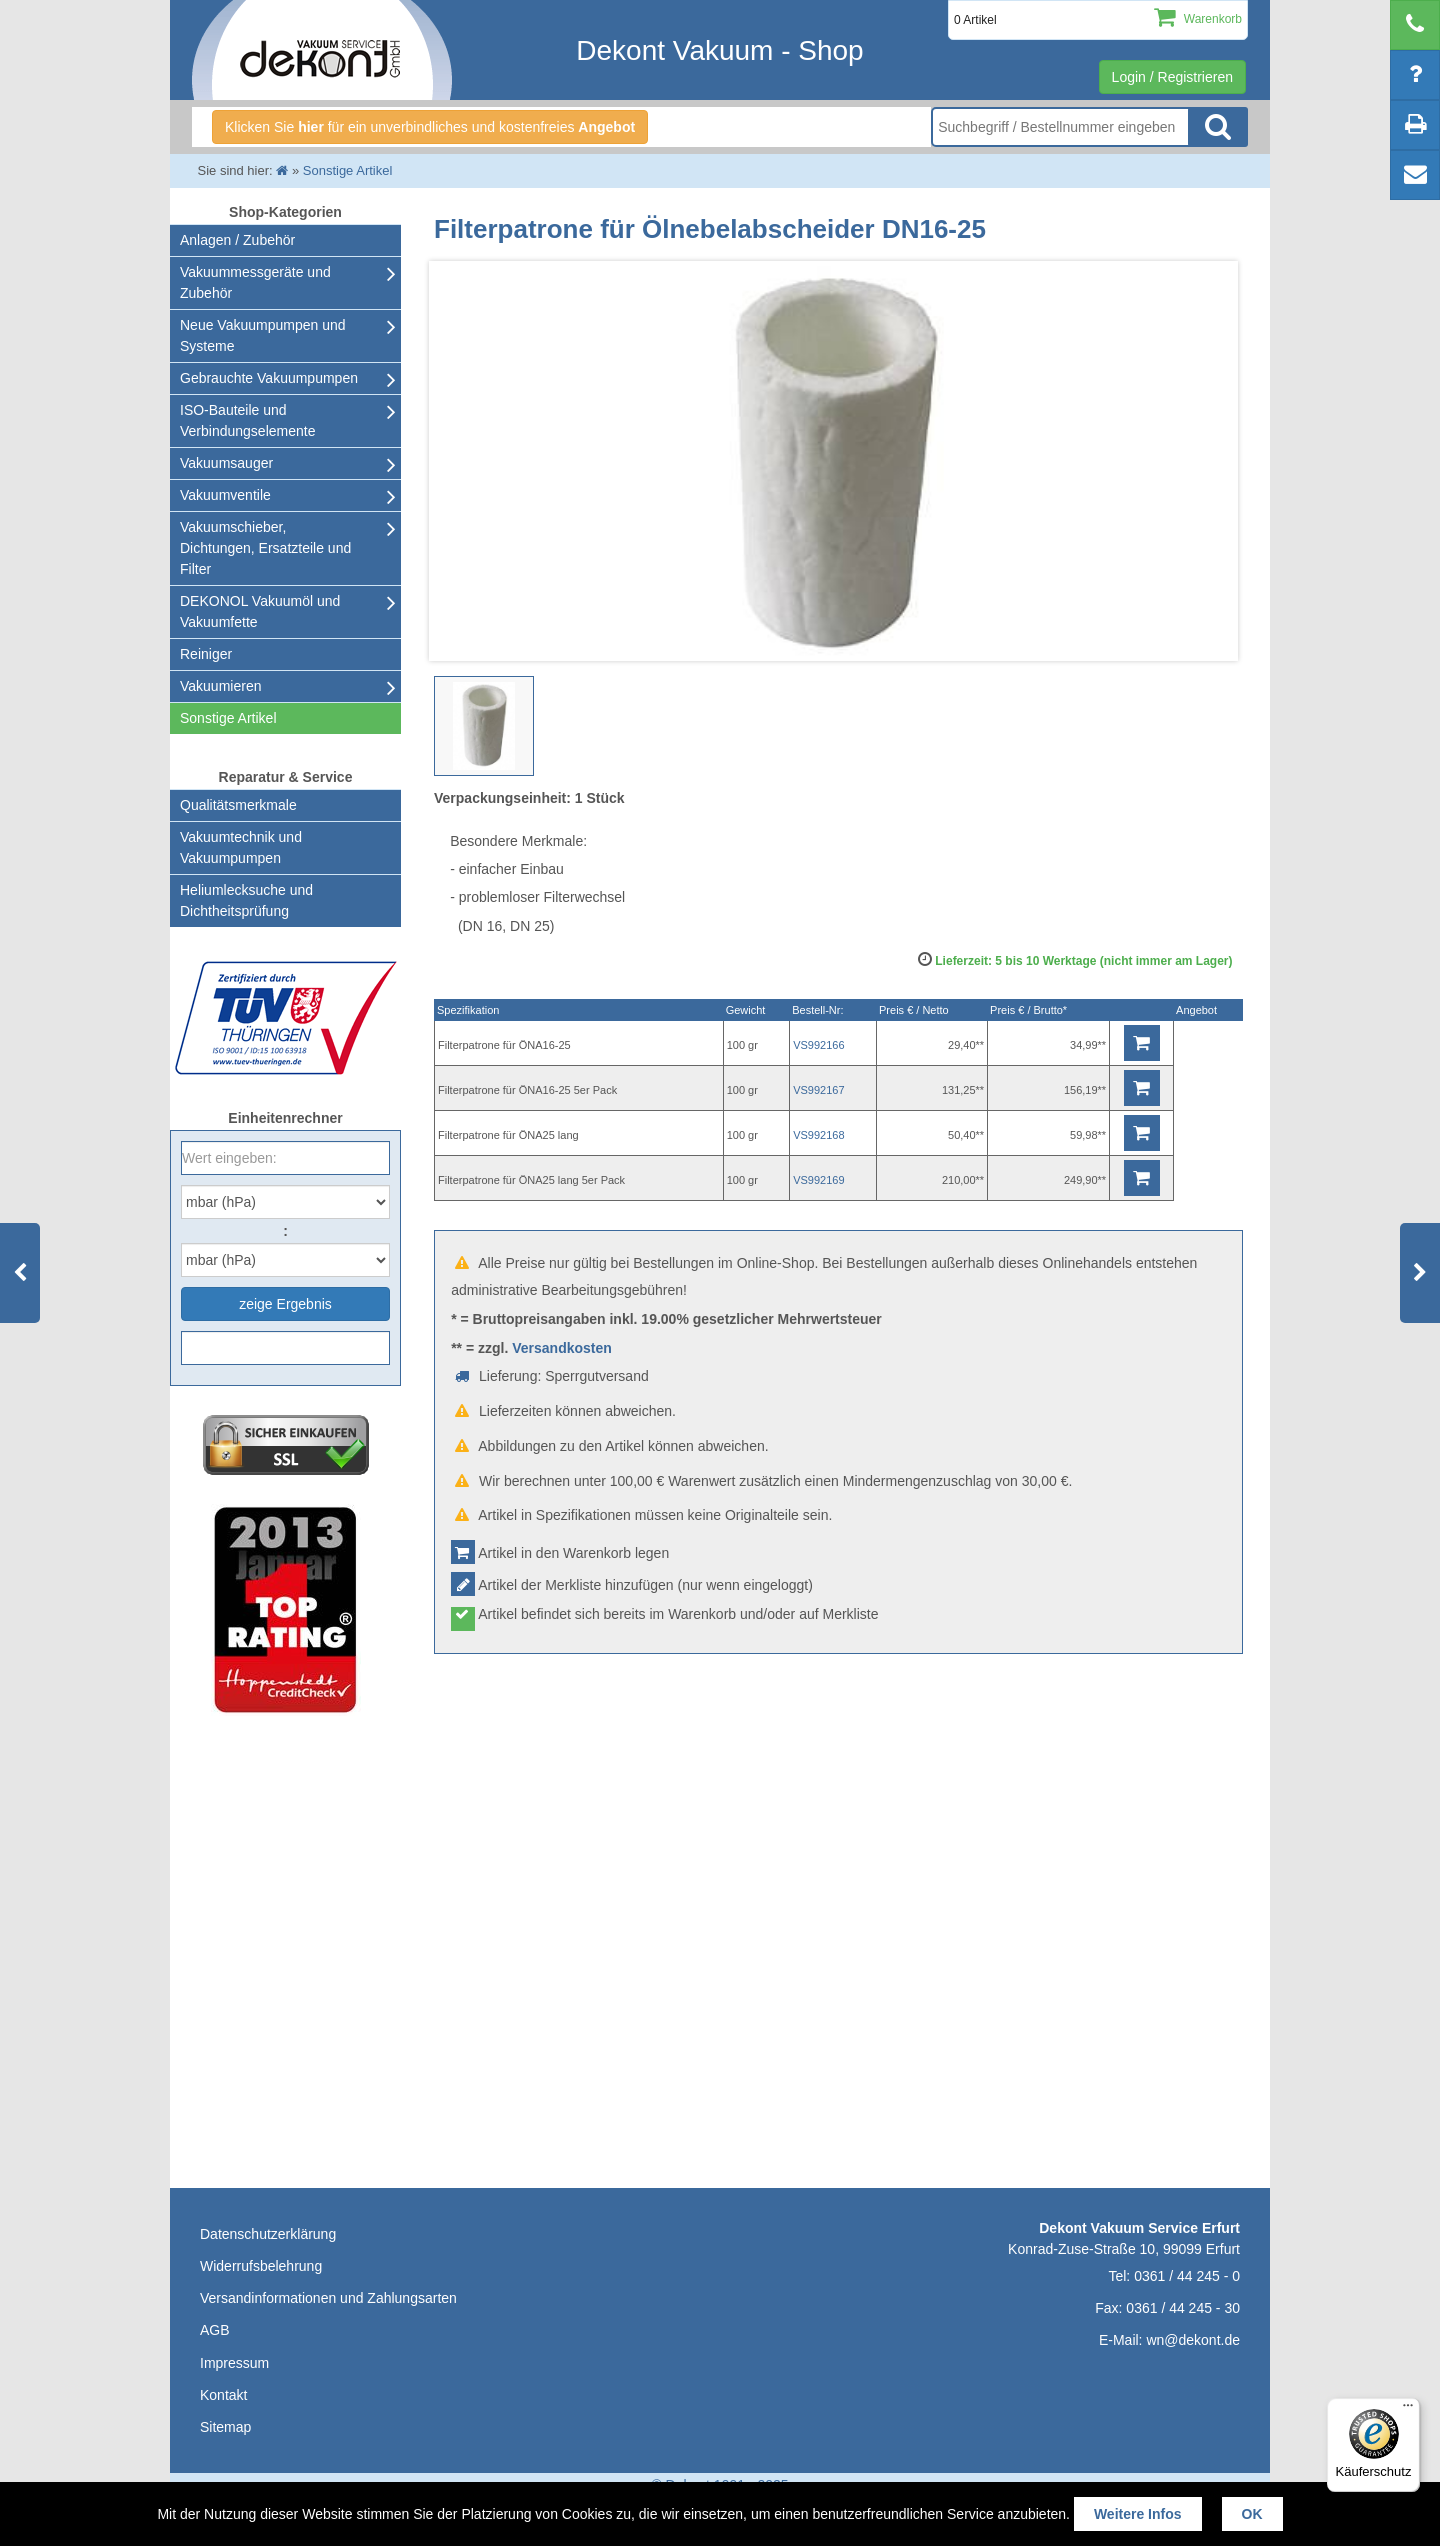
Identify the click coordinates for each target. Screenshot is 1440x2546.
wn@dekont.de (1193, 2340)
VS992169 (818, 1180)
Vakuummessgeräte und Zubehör (255, 282)
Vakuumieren (220, 686)
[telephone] (1415, 25)
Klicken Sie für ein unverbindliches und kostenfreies (430, 127)
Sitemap (225, 2427)
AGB (215, 2330)
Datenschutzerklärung (268, 2234)
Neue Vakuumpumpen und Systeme (263, 335)
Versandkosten (562, 1348)
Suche (1218, 127)
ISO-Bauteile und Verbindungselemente (247, 420)
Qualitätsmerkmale (238, 805)
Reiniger (206, 654)
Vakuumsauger (226, 463)
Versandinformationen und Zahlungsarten (328, 2298)
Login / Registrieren (1172, 77)
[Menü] (1408, 2410)
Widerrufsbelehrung (261, 2266)
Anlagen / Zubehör (237, 240)
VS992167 (818, 1090)
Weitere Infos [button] (1138, 2514)
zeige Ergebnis (285, 1304)
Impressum (234, 2363)
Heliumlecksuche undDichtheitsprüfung (246, 900)
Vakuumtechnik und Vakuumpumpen (241, 847)
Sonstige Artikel (228, 718)
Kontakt (223, 2395)
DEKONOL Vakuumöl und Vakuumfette (260, 611)
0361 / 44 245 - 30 (1183, 2308)
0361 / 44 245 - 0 (1187, 2276)
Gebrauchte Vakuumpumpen (269, 378)
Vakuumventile (225, 495)
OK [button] (1252, 2514)
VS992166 (818, 1045)
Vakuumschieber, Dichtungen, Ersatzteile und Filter (265, 548)
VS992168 (818, 1135)
